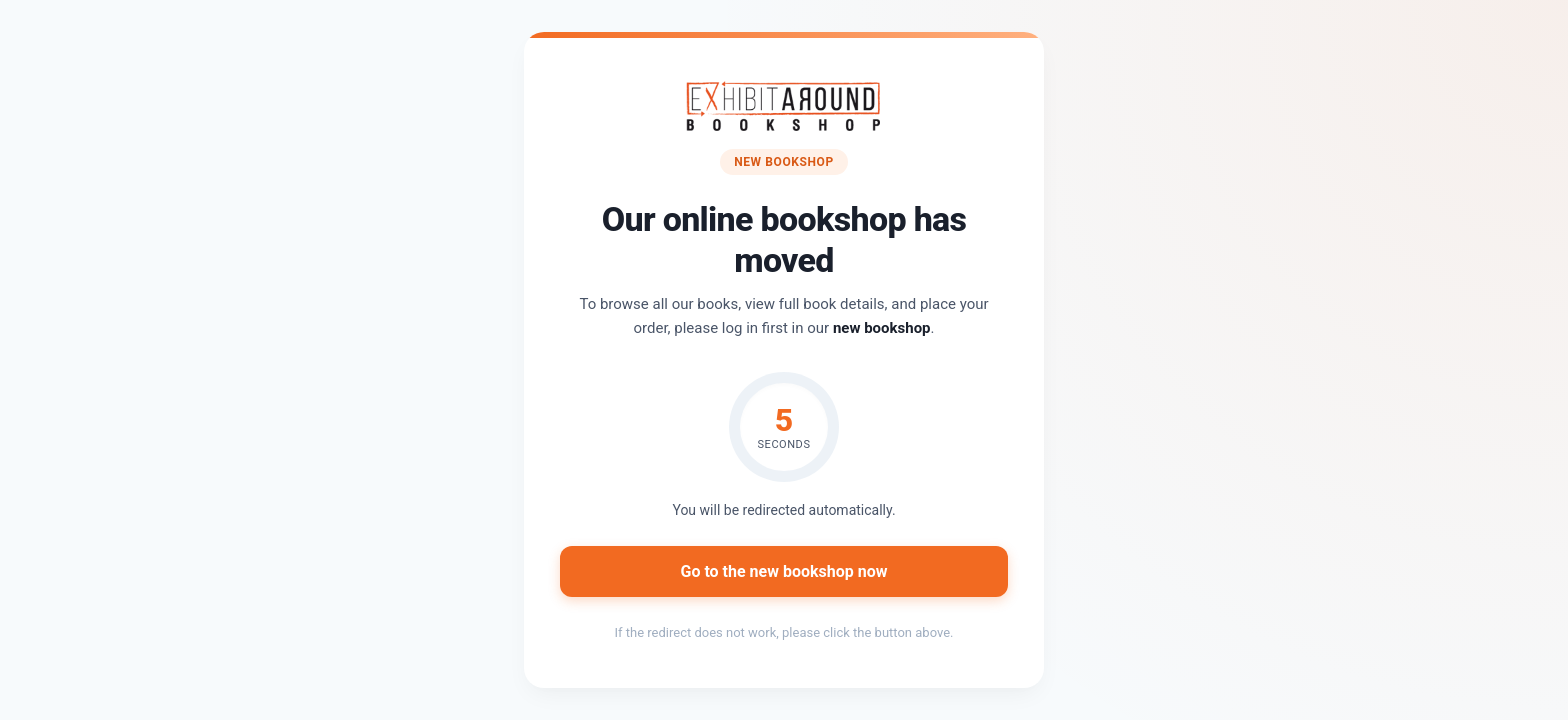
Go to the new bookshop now (783, 571)
